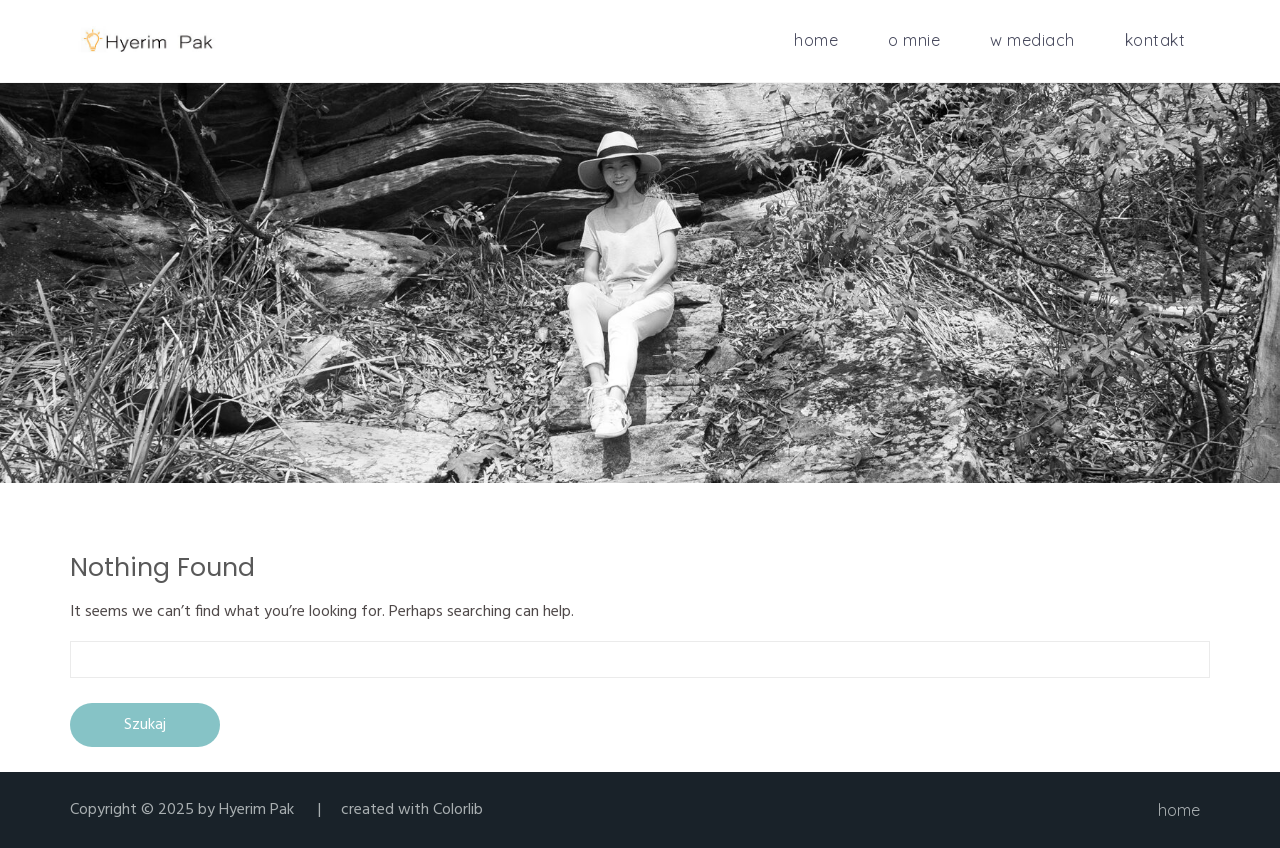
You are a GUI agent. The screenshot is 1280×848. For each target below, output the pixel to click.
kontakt (1155, 40)
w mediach (1032, 40)
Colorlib (458, 810)
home (816, 40)
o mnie (914, 40)
